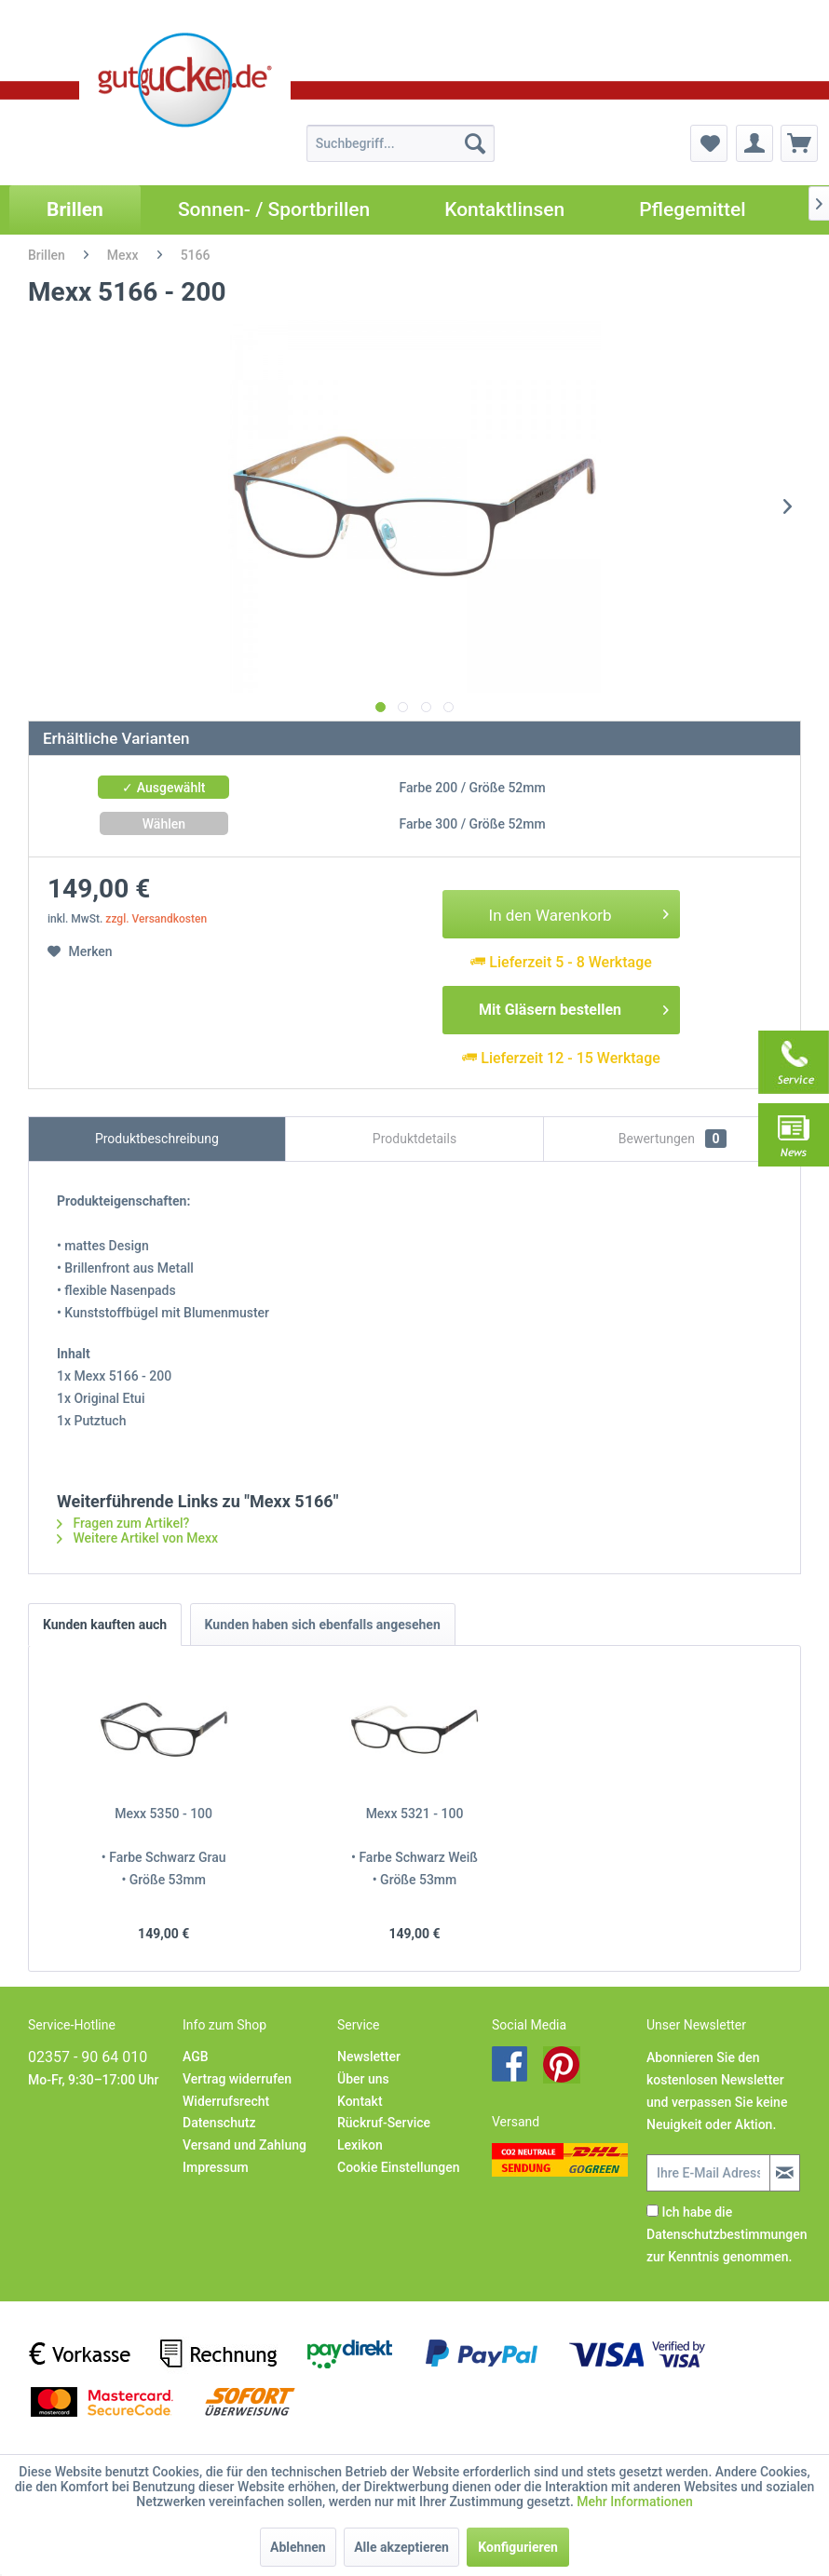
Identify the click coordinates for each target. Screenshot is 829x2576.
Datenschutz (219, 2122)
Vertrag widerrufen (237, 2078)
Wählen (164, 823)
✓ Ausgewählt (163, 787)
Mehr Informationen (635, 2501)
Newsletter (369, 2056)
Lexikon (360, 2145)
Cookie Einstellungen (398, 2167)
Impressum (216, 2167)
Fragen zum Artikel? (123, 1523)
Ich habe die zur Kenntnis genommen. (726, 2234)
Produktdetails (414, 1138)
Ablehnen (298, 2547)
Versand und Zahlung (244, 2145)
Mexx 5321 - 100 (415, 1813)
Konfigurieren (518, 2547)
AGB (196, 2056)
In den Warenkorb (579, 911)
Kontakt (360, 2101)
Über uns (363, 2078)
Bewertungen (672, 1138)
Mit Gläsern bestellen (574, 1006)
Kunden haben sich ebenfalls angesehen (323, 1624)
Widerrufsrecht (226, 2101)
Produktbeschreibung (157, 1138)
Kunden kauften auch (105, 1624)
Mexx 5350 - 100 (163, 1813)
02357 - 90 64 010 (87, 2057)
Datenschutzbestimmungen (726, 2234)
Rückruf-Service (383, 2122)
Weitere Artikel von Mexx (137, 1538)
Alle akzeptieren (401, 2547)
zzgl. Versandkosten (156, 918)
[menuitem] (400, 143)
